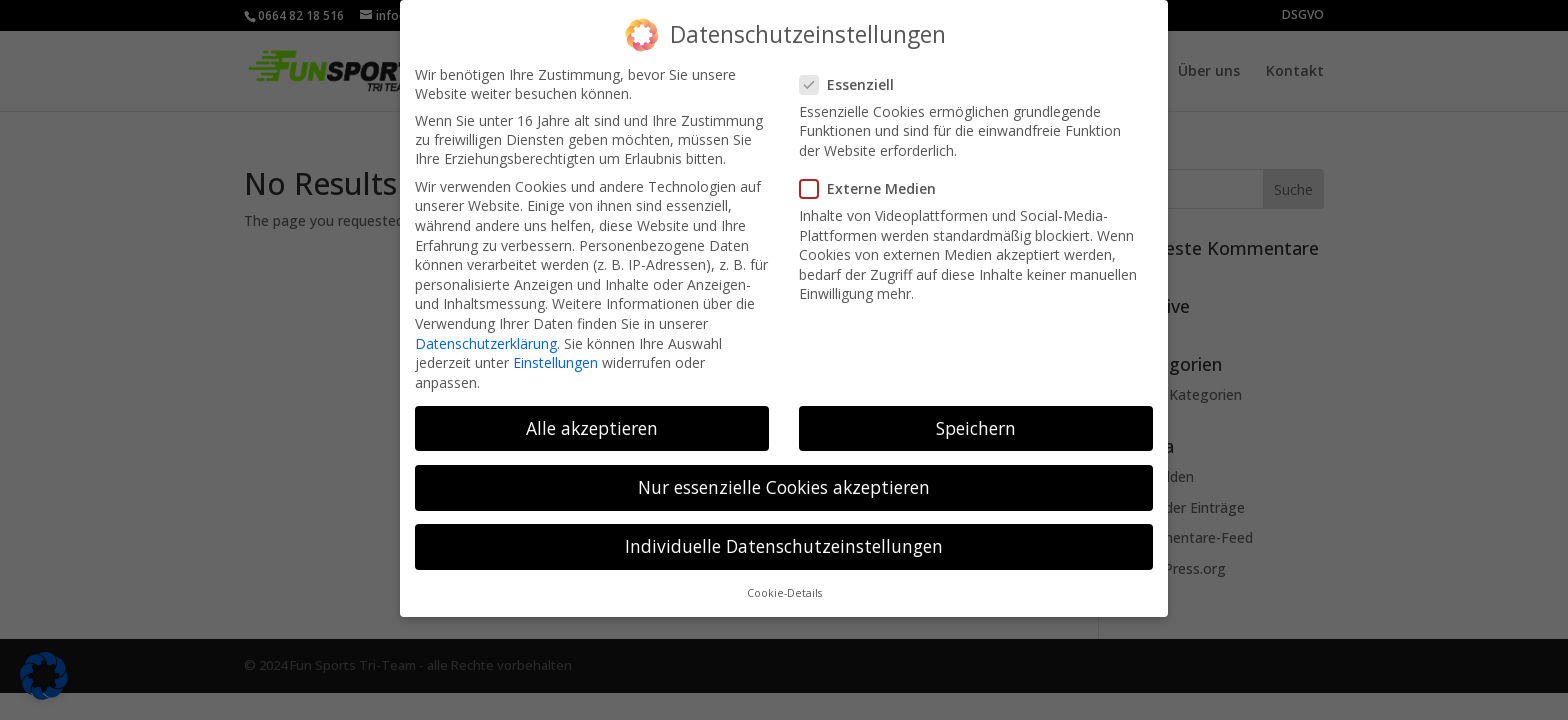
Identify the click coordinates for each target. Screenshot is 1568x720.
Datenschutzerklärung (486, 330)
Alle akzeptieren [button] (592, 415)
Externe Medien (876, 176)
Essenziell (855, 71)
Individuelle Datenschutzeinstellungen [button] (784, 533)
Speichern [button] (976, 415)
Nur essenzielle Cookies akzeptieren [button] (784, 474)
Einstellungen (555, 350)
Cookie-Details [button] (784, 581)
